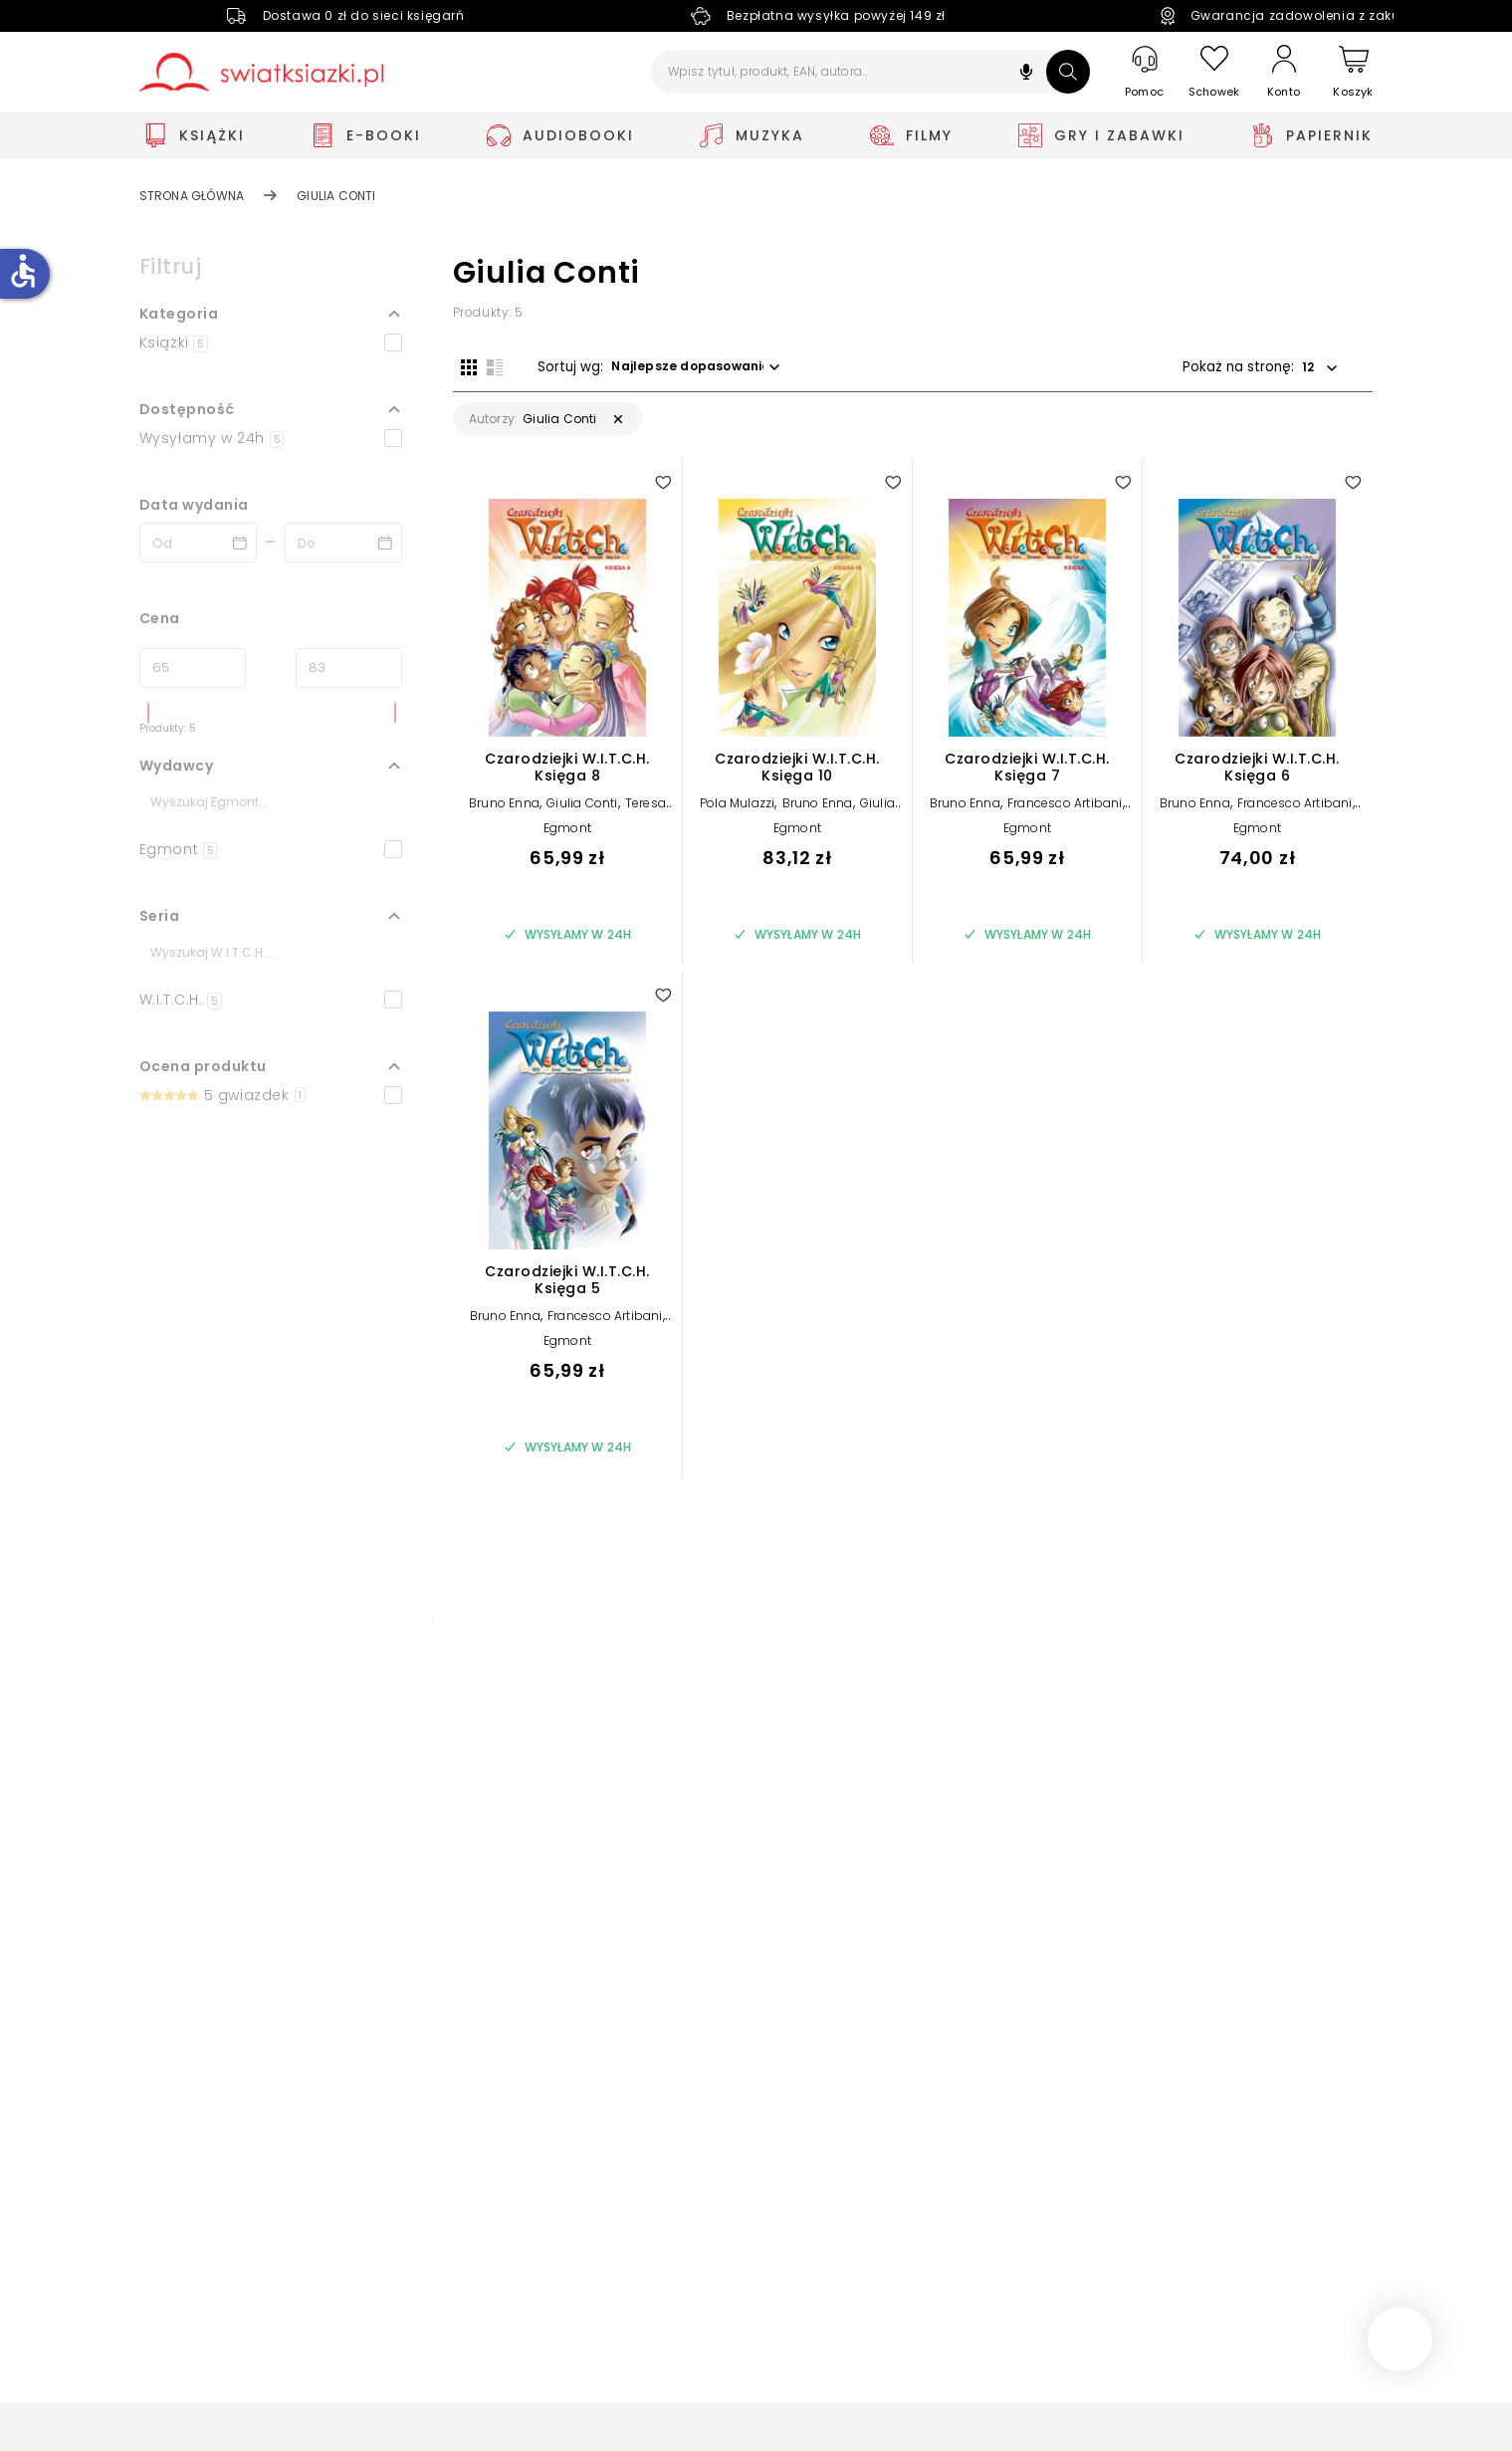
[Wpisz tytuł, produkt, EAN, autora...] (870, 72)
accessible (23, 271)
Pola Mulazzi (737, 811)
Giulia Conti (581, 811)
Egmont (567, 836)
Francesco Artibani (1065, 811)
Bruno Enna (504, 811)
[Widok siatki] (461, 365)
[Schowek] (1214, 72)
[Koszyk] (1354, 72)
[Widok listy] (487, 365)
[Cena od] (192, 668)
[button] (1026, 74)
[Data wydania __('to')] (343, 542)
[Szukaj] (1068, 72)
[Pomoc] (1145, 72)
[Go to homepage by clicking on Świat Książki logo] (261, 72)
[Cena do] (349, 668)
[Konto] (1284, 72)
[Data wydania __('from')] (198, 542)
